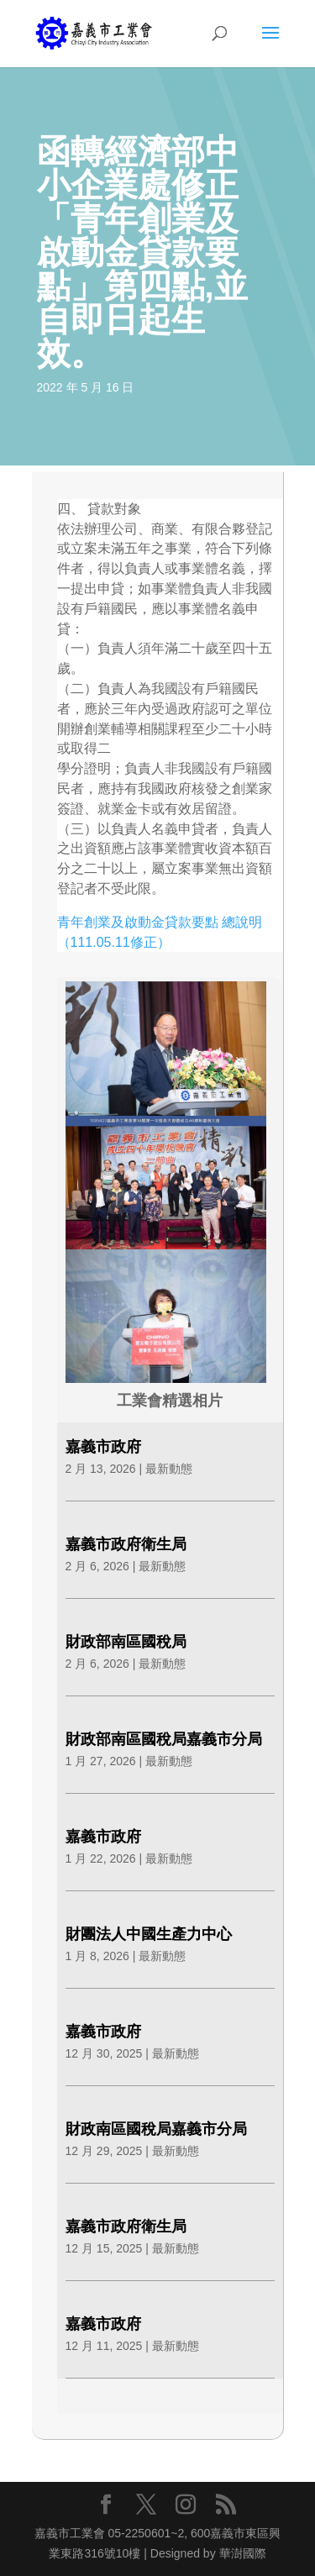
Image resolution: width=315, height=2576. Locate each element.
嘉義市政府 (103, 1446)
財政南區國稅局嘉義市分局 (156, 2129)
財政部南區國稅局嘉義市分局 (164, 1739)
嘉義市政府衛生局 (126, 1544)
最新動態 (168, 1468)
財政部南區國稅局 (126, 1641)
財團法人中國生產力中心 (149, 1934)
